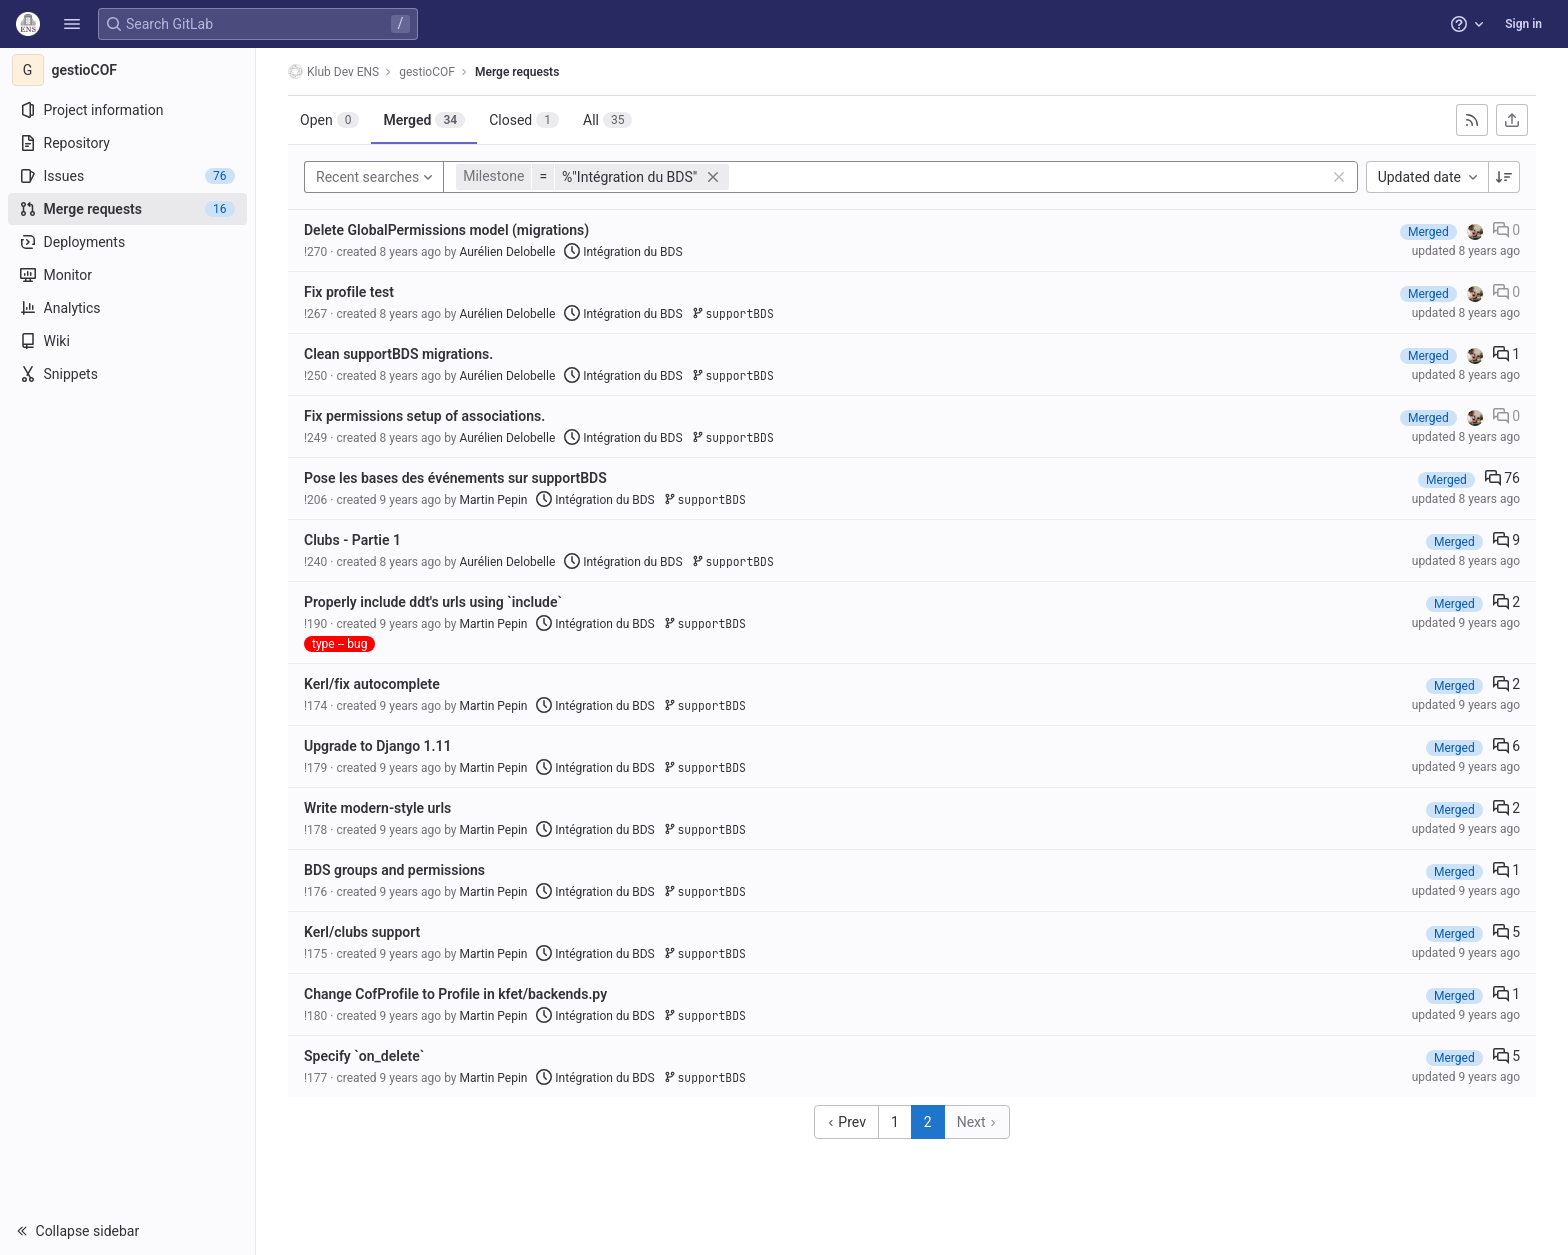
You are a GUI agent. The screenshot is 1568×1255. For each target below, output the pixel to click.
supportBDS (733, 313)
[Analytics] (127, 308)
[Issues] (127, 176)
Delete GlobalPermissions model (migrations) (446, 230)
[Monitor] (127, 275)
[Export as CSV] (1512, 120)
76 (1502, 478)
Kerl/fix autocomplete (372, 684)
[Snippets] (127, 374)
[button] (72, 24)
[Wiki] (127, 341)
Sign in (1523, 24)
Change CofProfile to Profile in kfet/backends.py (455, 994)
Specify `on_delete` (364, 1056)
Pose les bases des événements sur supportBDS (455, 478)
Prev (846, 1122)
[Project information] (127, 110)
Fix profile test (349, 292)
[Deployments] (127, 242)
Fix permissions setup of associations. (424, 416)
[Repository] (127, 143)
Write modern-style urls (377, 808)
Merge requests (517, 72)
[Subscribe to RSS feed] (1472, 120)
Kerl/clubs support (362, 932)
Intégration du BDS (623, 252)
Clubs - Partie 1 (352, 540)
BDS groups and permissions (394, 870)
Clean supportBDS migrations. (398, 354)
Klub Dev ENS (333, 71)
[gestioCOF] (128, 70)
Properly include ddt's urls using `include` (433, 602)
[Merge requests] (127, 209)
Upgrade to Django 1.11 (378, 746)
